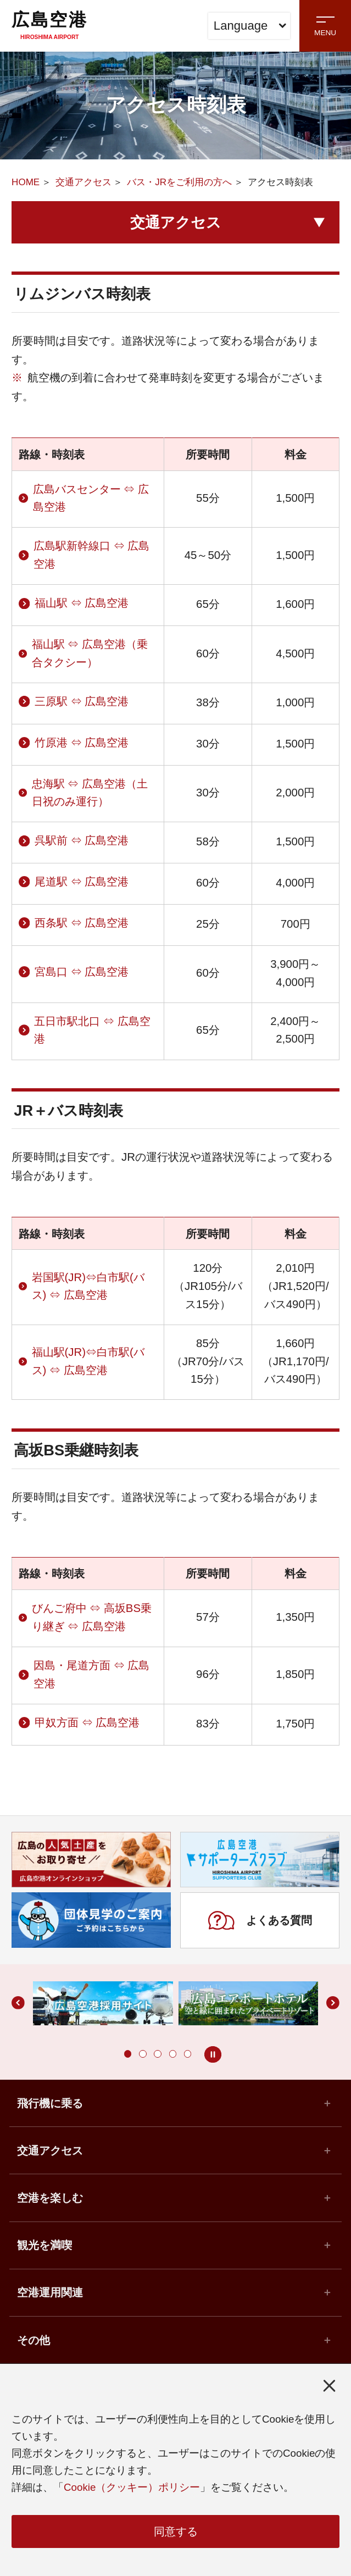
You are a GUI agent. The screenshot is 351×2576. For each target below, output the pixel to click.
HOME (26, 182)
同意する (176, 2531)
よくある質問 (260, 1920)
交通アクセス (83, 182)
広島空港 (49, 25)
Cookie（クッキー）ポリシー (132, 2488)
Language (250, 25)
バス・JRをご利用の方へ (179, 182)
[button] (128, 2054)
